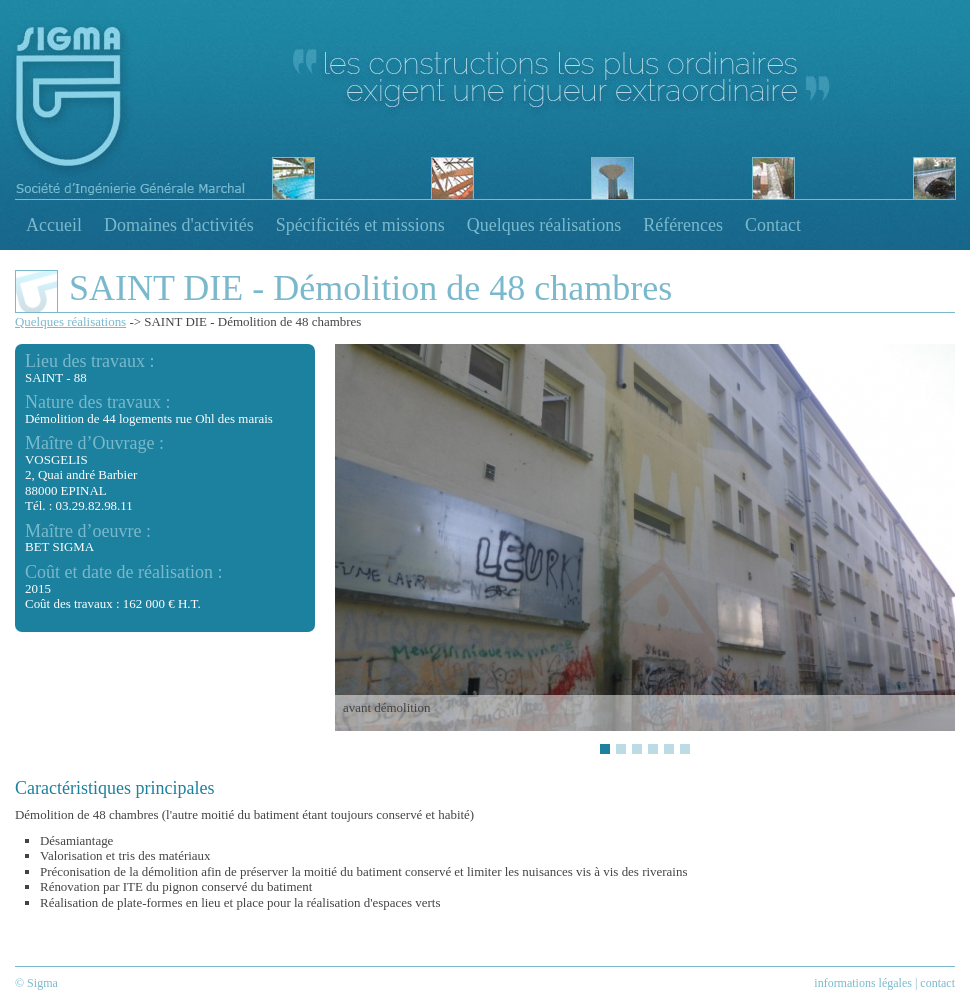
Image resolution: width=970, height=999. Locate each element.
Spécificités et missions (360, 225)
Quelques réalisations (544, 225)
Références (683, 225)
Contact (773, 225)
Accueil (54, 225)
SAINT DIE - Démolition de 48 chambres (252, 321)
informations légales (863, 983)
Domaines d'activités (179, 225)
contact (937, 983)
